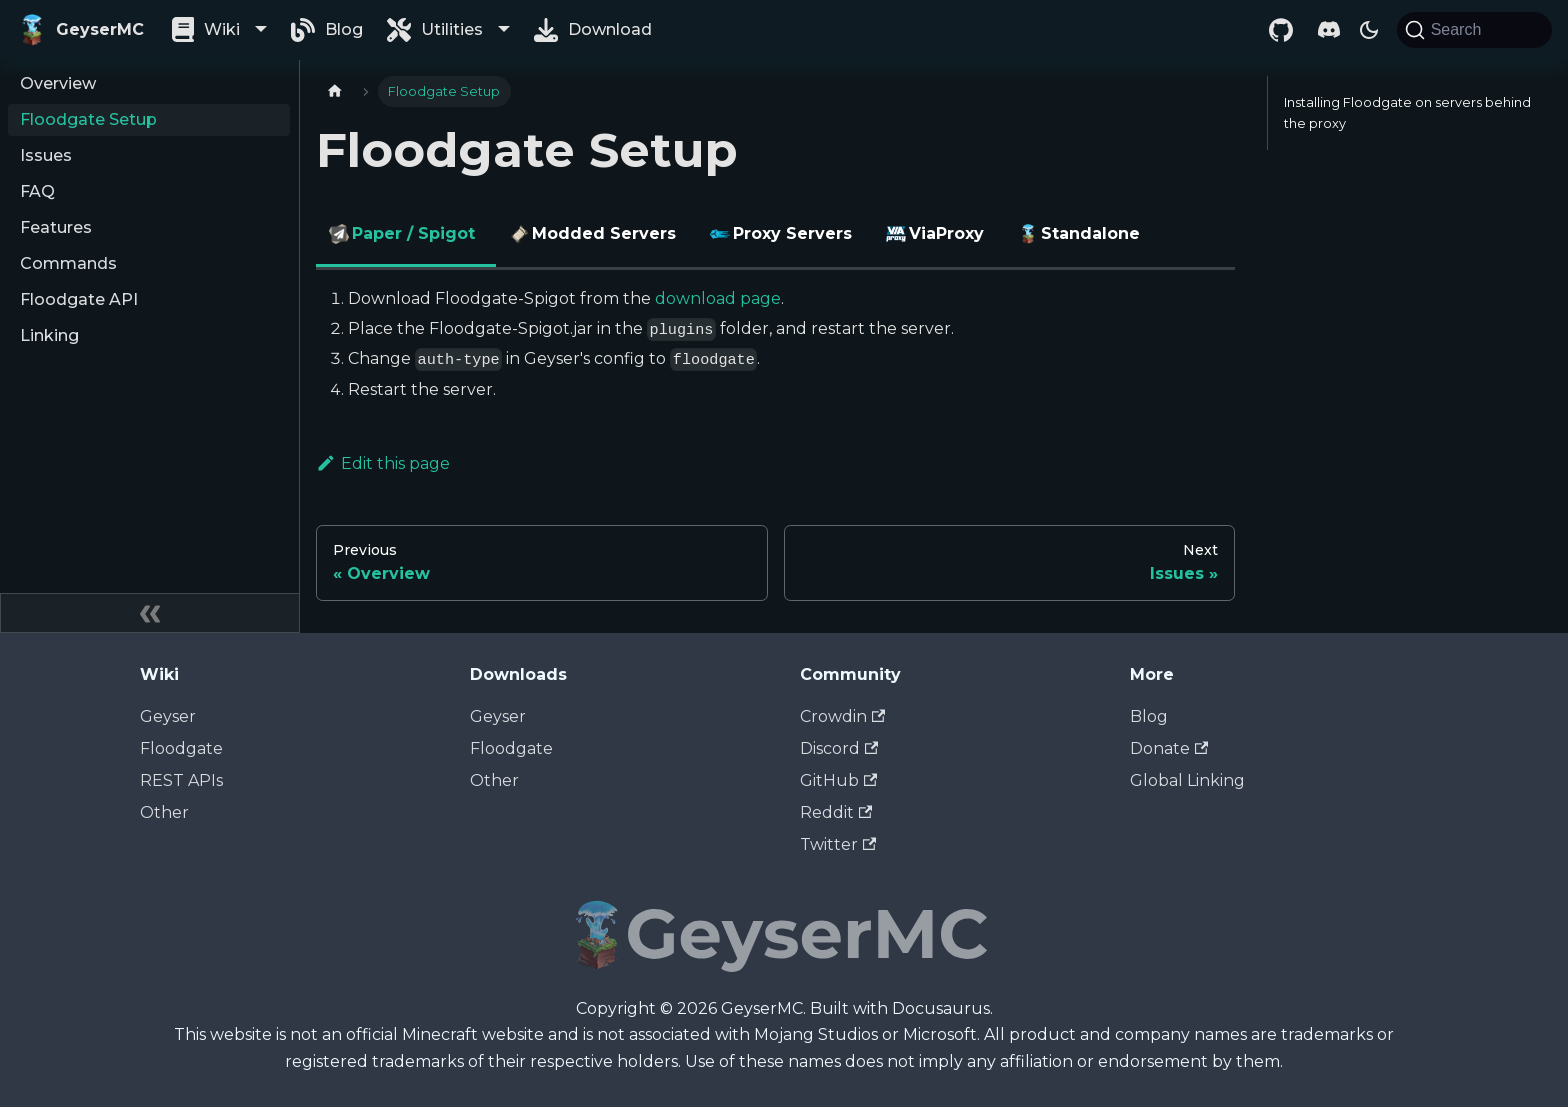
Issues (46, 155)
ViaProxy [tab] (937, 234)
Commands (68, 263)
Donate (1169, 748)
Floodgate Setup (88, 119)
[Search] (1474, 30)
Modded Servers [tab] (595, 234)
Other (164, 812)
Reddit (836, 812)
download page (718, 298)
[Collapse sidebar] (150, 613)
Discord (839, 748)
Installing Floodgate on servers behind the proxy (1407, 113)
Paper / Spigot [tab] (404, 234)
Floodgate (181, 748)
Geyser (168, 716)
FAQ (37, 191)
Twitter (838, 844)
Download (610, 29)
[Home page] (335, 91)
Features (56, 227)
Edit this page (383, 463)
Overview (58, 83)
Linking (49, 335)
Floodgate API (79, 299)
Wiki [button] (222, 29)
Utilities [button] (452, 29)
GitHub (838, 780)
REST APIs (181, 780)
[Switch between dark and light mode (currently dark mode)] (1369, 30)
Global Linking (1187, 780)
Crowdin (842, 716)
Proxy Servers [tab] (783, 234)
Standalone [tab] (1081, 234)
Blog (344, 29)
